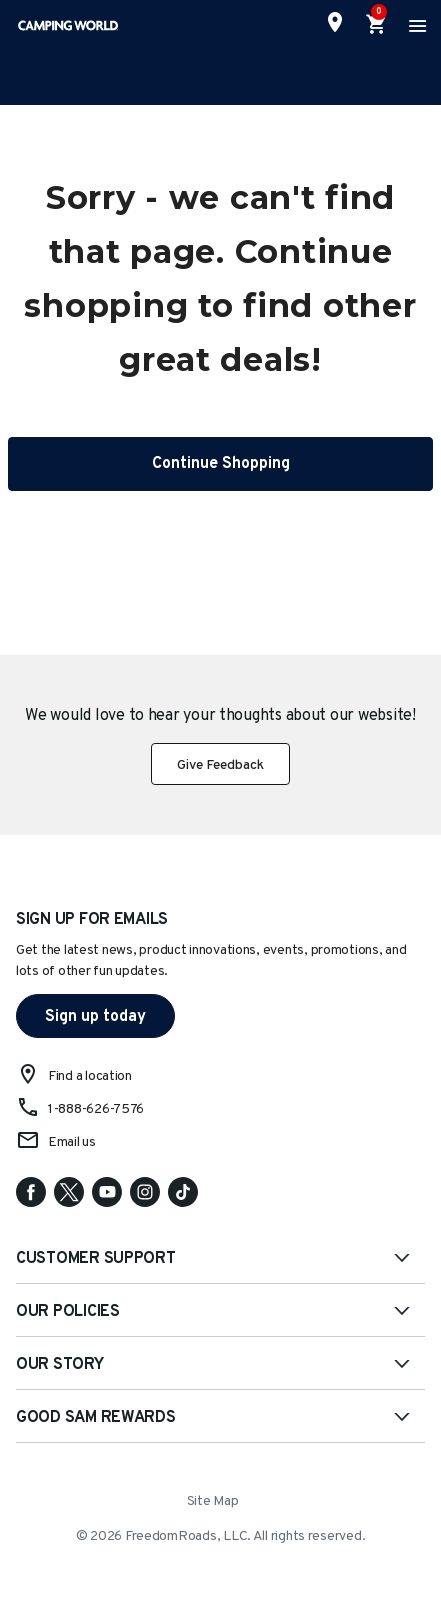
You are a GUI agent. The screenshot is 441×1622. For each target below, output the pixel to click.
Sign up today (95, 1017)
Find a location (90, 1076)
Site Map (213, 1501)
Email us (72, 1142)
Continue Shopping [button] (221, 464)
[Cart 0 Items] (377, 25)
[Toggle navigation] (415, 25)
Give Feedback (220, 765)
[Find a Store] (335, 22)
